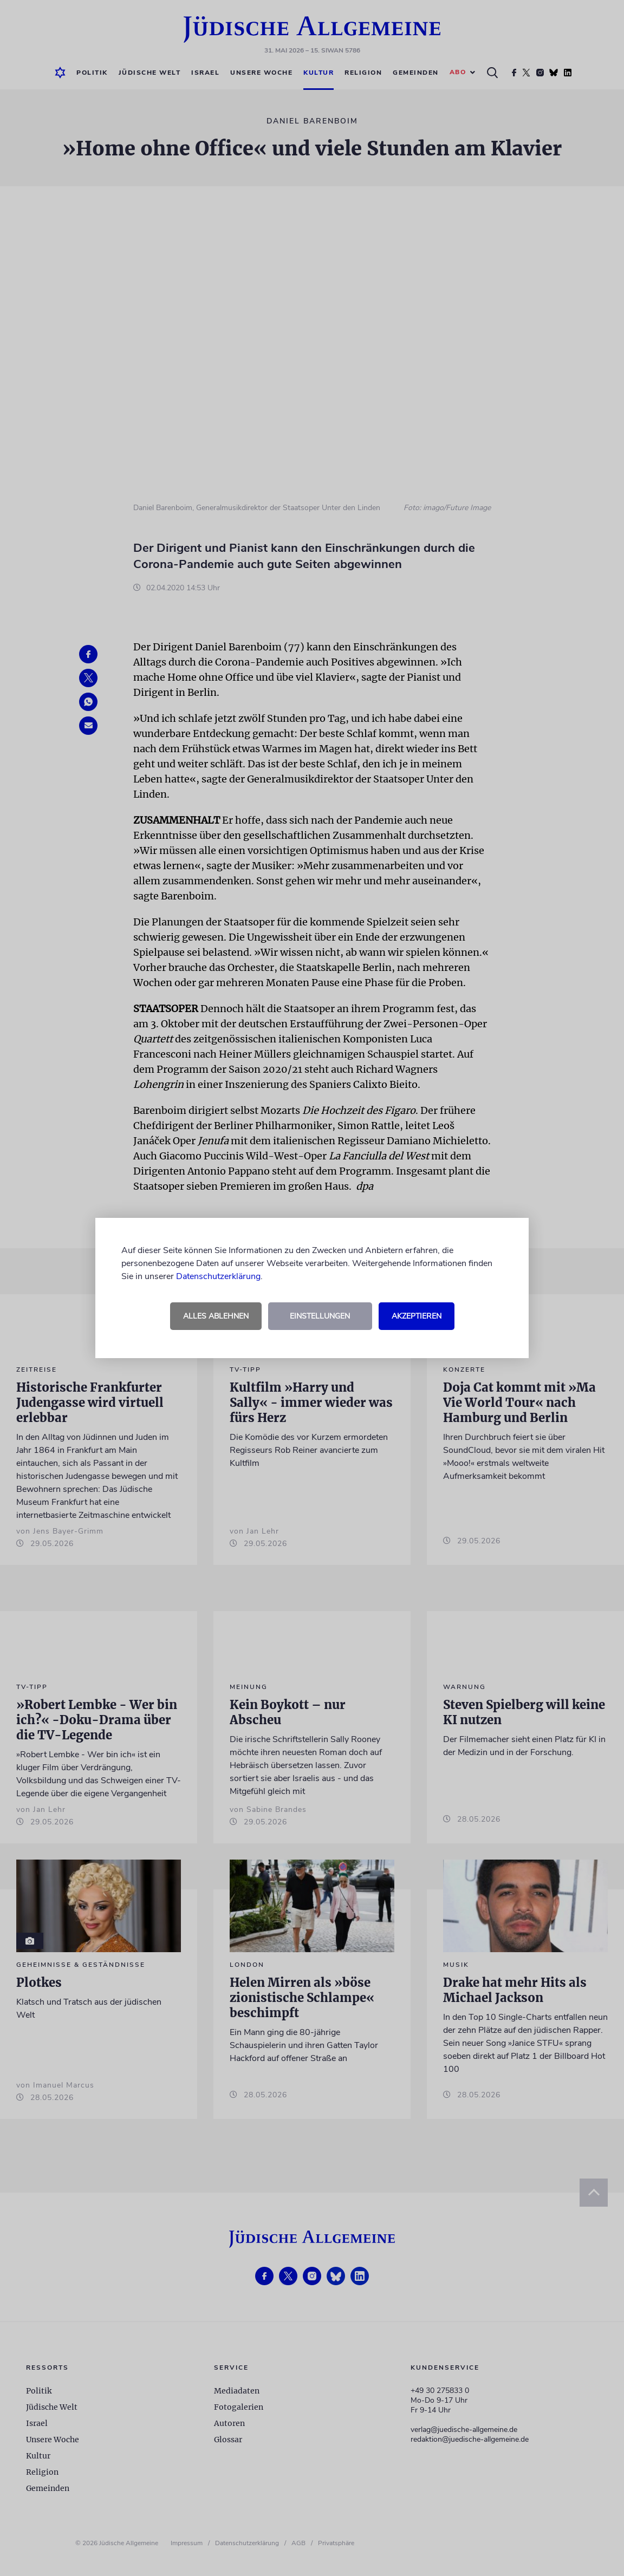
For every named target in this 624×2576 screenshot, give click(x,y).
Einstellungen (320, 1316)
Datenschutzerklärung (218, 1276)
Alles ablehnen (216, 1316)
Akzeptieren (416, 1316)
